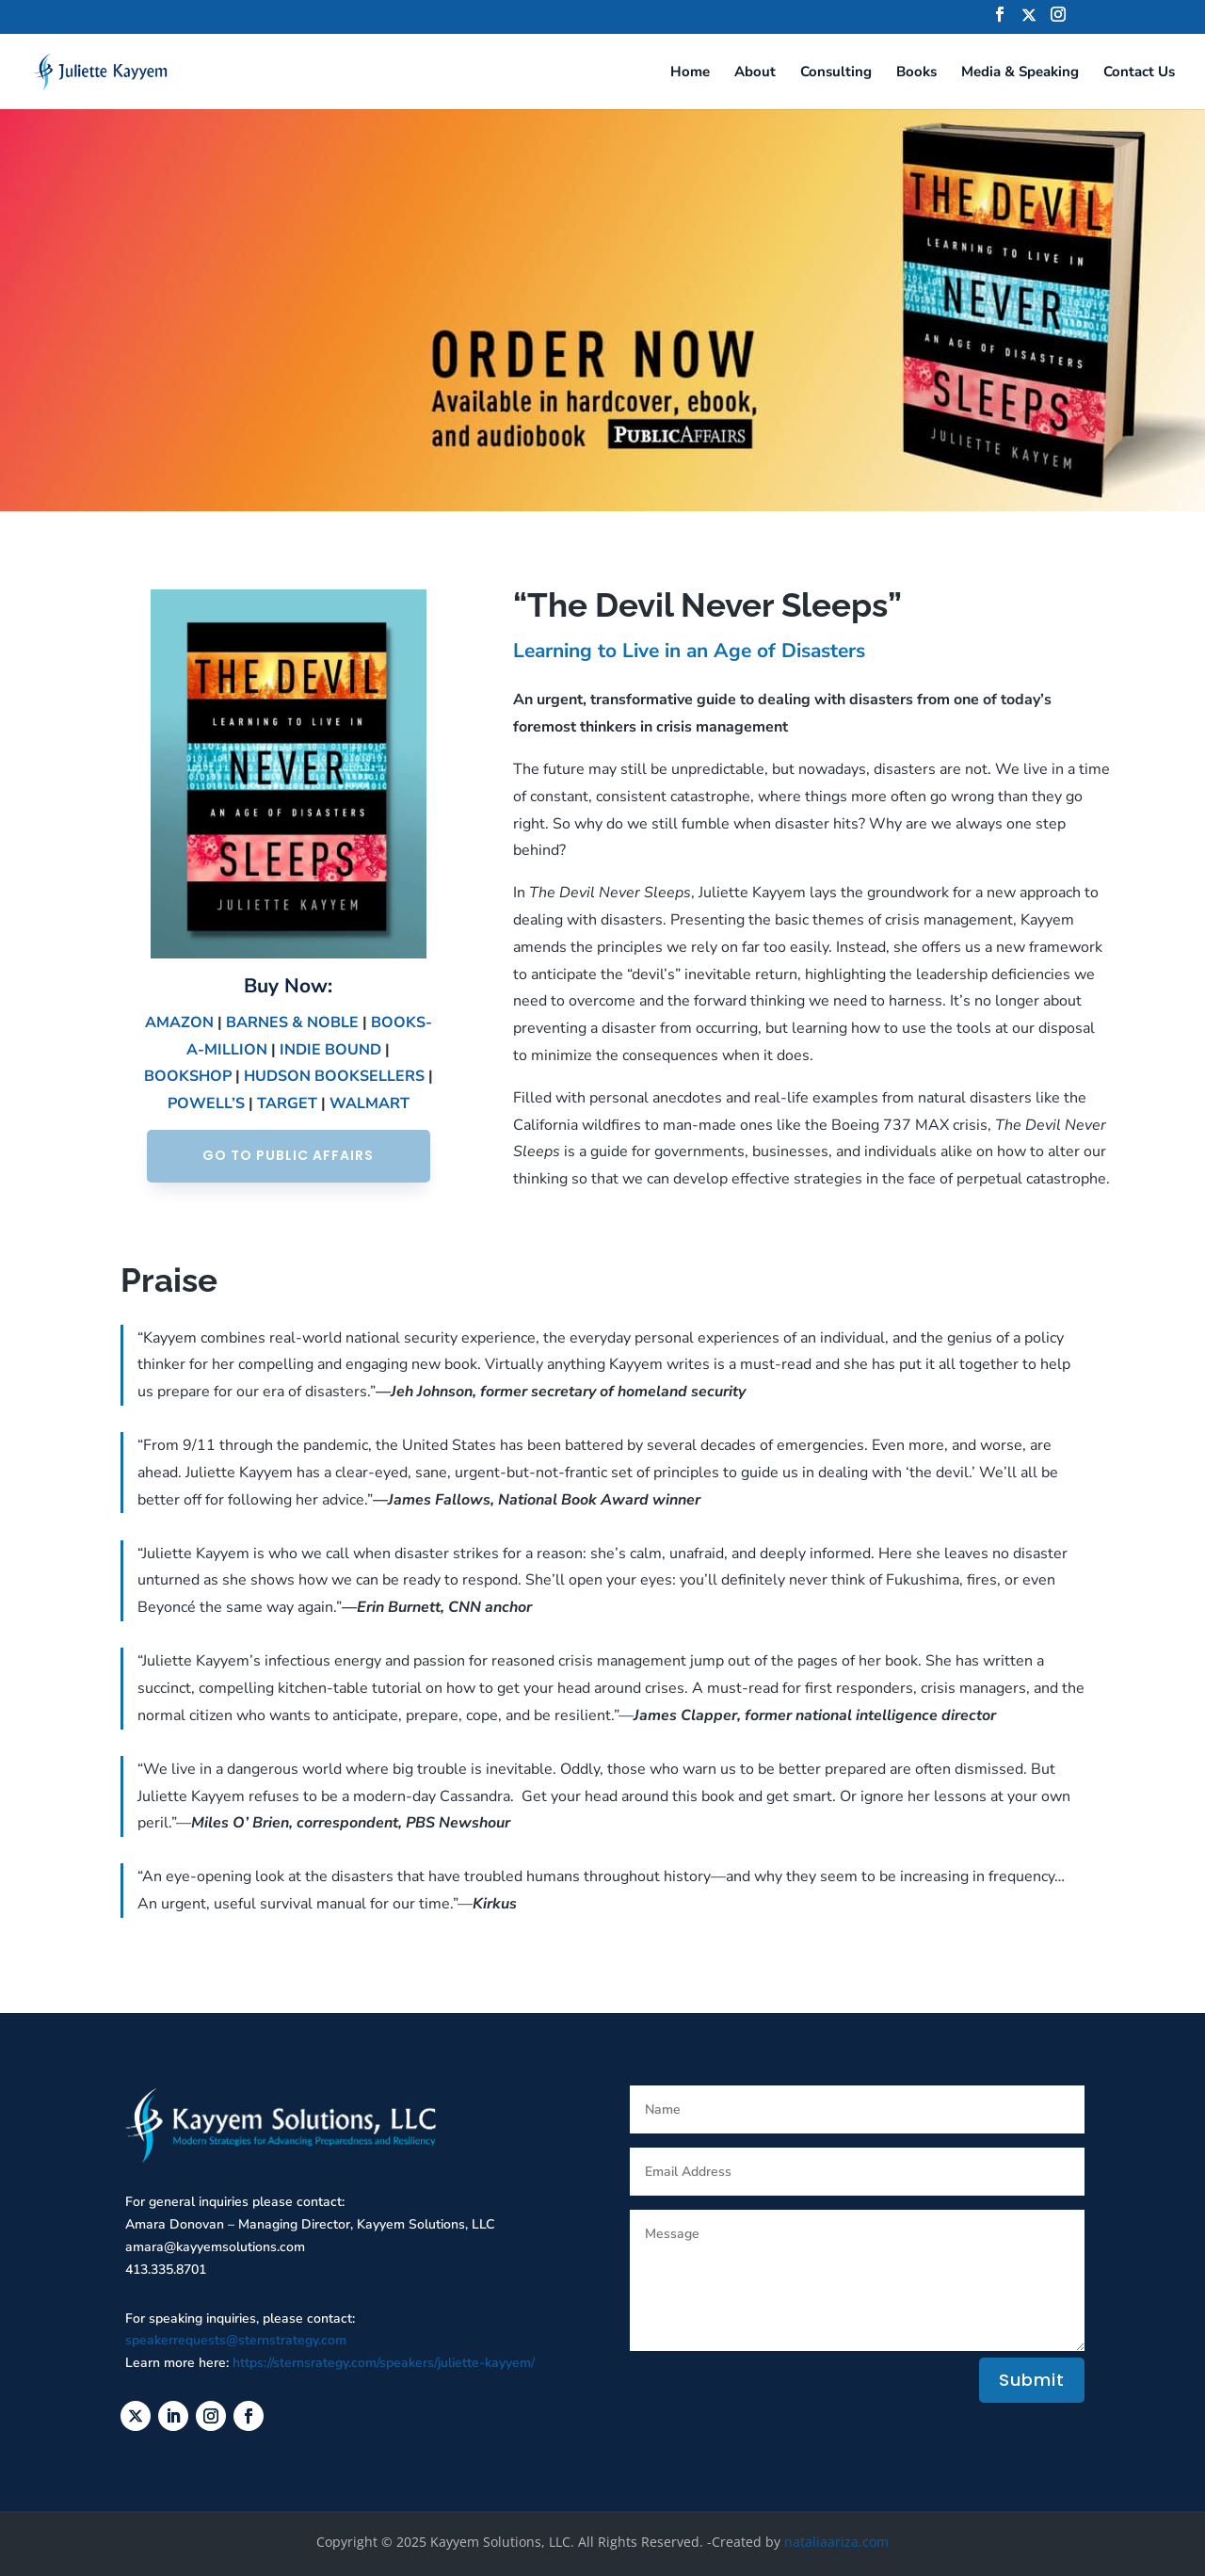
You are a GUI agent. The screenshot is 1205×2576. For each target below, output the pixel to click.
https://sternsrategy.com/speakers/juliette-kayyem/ (384, 2363)
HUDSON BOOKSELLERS (334, 1076)
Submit (1032, 2379)
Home (690, 73)
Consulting (836, 73)
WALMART (369, 1103)
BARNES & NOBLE (292, 1022)
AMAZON (179, 1022)
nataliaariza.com (836, 2542)
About (755, 73)
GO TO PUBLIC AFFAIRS (288, 1155)
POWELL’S (206, 1103)
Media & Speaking (1020, 73)
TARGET (287, 1103)
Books (916, 73)
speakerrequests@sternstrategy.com (235, 2340)
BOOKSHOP (188, 1076)
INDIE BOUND (330, 1049)
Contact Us (1139, 73)
